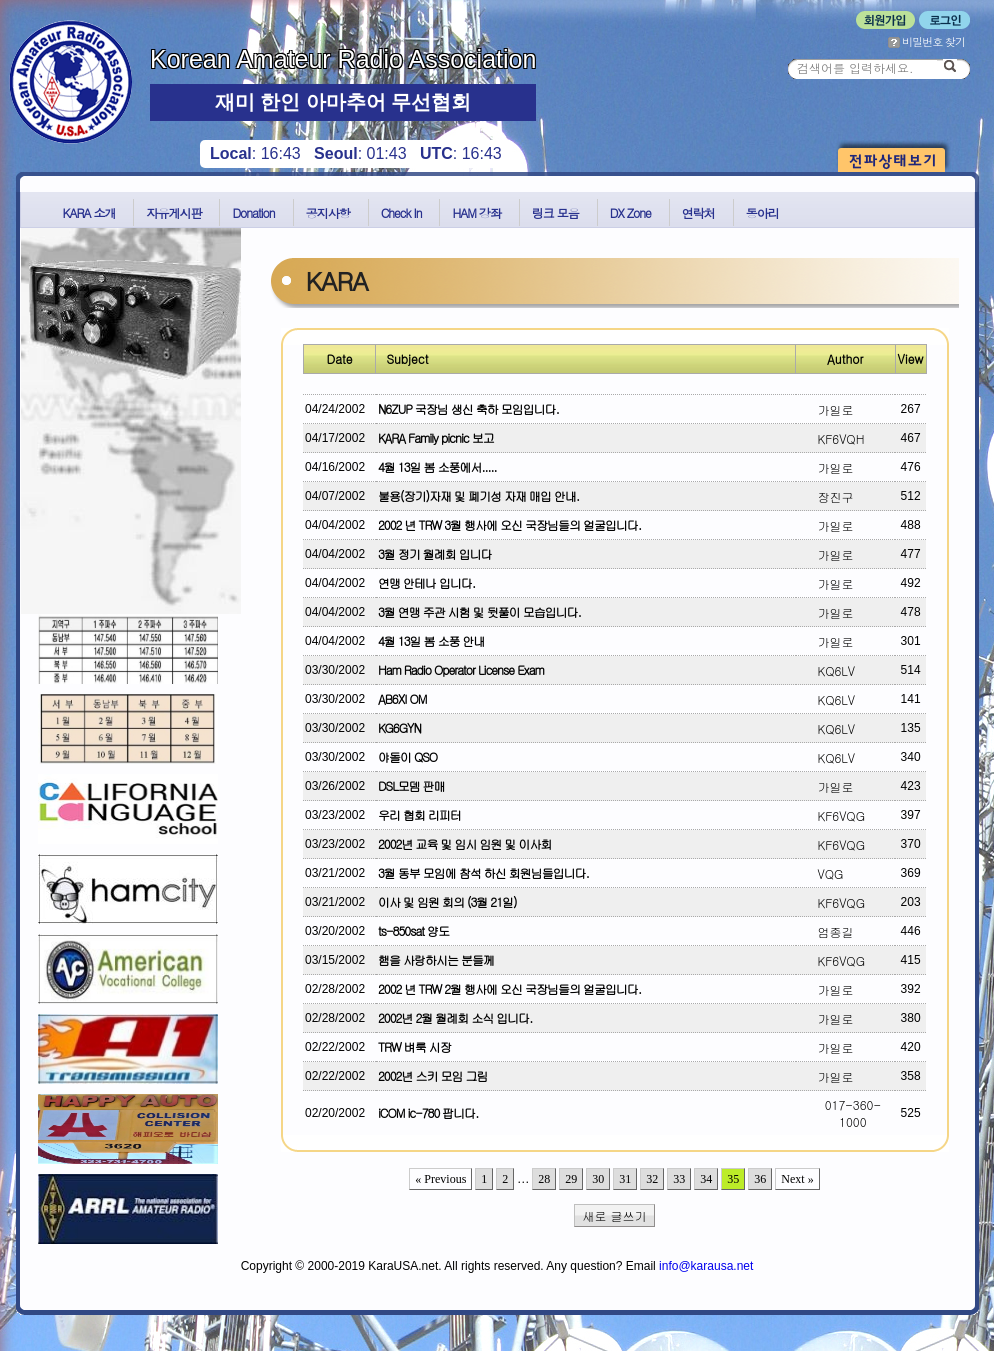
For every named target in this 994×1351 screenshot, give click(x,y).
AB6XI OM (402, 698)
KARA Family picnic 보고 (436, 437)
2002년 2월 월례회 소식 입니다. (455, 1017)
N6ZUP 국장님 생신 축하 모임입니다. (468, 408)
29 (571, 1179)
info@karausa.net (706, 1266)
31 (625, 1179)
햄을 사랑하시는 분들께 (436, 959)
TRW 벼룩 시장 (414, 1046)
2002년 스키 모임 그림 (433, 1075)
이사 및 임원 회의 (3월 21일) (447, 901)
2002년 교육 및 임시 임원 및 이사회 (465, 843)
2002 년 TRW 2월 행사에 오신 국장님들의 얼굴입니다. (509, 988)
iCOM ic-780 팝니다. (428, 1112)
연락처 (698, 212)
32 (652, 1179)
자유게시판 (173, 212)
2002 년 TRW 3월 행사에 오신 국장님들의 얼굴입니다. (509, 524)
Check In (401, 212)
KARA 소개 (89, 212)
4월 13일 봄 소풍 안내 (431, 640)
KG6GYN (399, 727)
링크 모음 (555, 212)
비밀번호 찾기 (926, 41)
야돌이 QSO (407, 756)
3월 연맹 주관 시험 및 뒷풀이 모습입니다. (479, 611)
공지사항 (328, 212)
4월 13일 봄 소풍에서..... (437, 466)
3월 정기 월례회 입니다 (435, 553)
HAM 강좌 (476, 212)
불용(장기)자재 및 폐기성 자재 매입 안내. (478, 495)
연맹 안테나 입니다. (426, 582)
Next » (797, 1179)
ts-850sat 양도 (413, 930)
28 (544, 1179)
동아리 (762, 212)
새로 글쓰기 (615, 1215)
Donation (253, 212)
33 (679, 1179)
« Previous (440, 1179)
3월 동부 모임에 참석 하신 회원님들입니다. (483, 872)
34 (706, 1179)
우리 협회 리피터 (419, 814)
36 (760, 1179)
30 (598, 1179)
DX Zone (630, 212)
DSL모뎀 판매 (411, 785)
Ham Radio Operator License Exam (461, 669)
